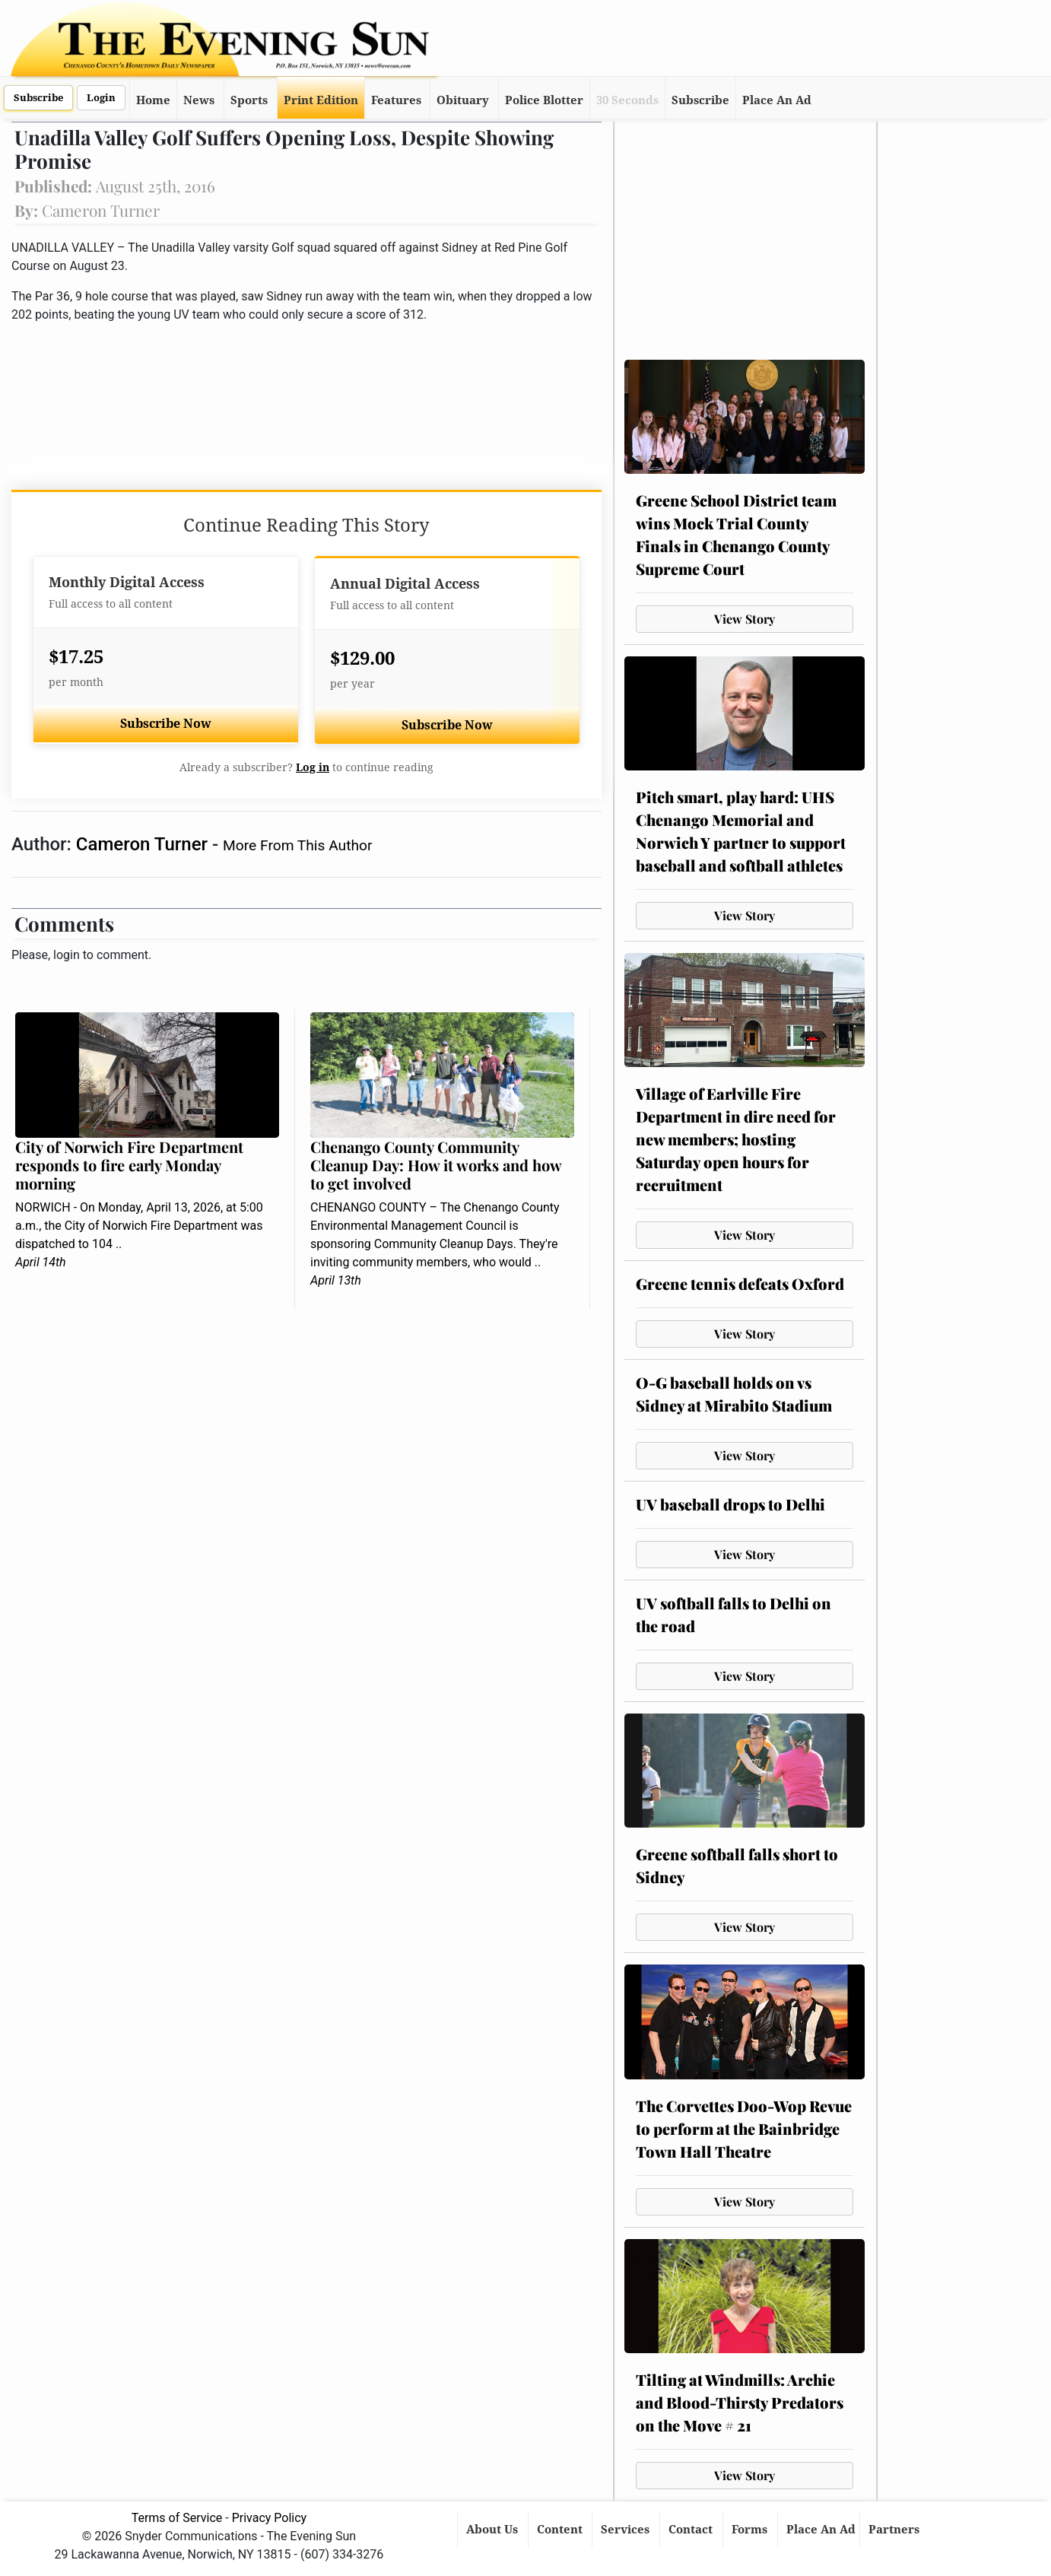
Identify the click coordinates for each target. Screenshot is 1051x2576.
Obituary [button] (463, 100)
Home (153, 100)
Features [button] (396, 100)
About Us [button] (493, 2529)
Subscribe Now (165, 723)
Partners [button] (895, 2529)
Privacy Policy (269, 2518)
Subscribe (38, 97)
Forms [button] (751, 2529)
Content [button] (561, 2529)
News (198, 100)
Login (101, 97)
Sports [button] (249, 100)
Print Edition (321, 100)
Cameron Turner (144, 844)
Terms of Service (177, 2518)
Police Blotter (544, 100)
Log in (312, 767)
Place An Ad (776, 100)
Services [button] (627, 2529)
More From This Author (297, 845)
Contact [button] (692, 2529)
